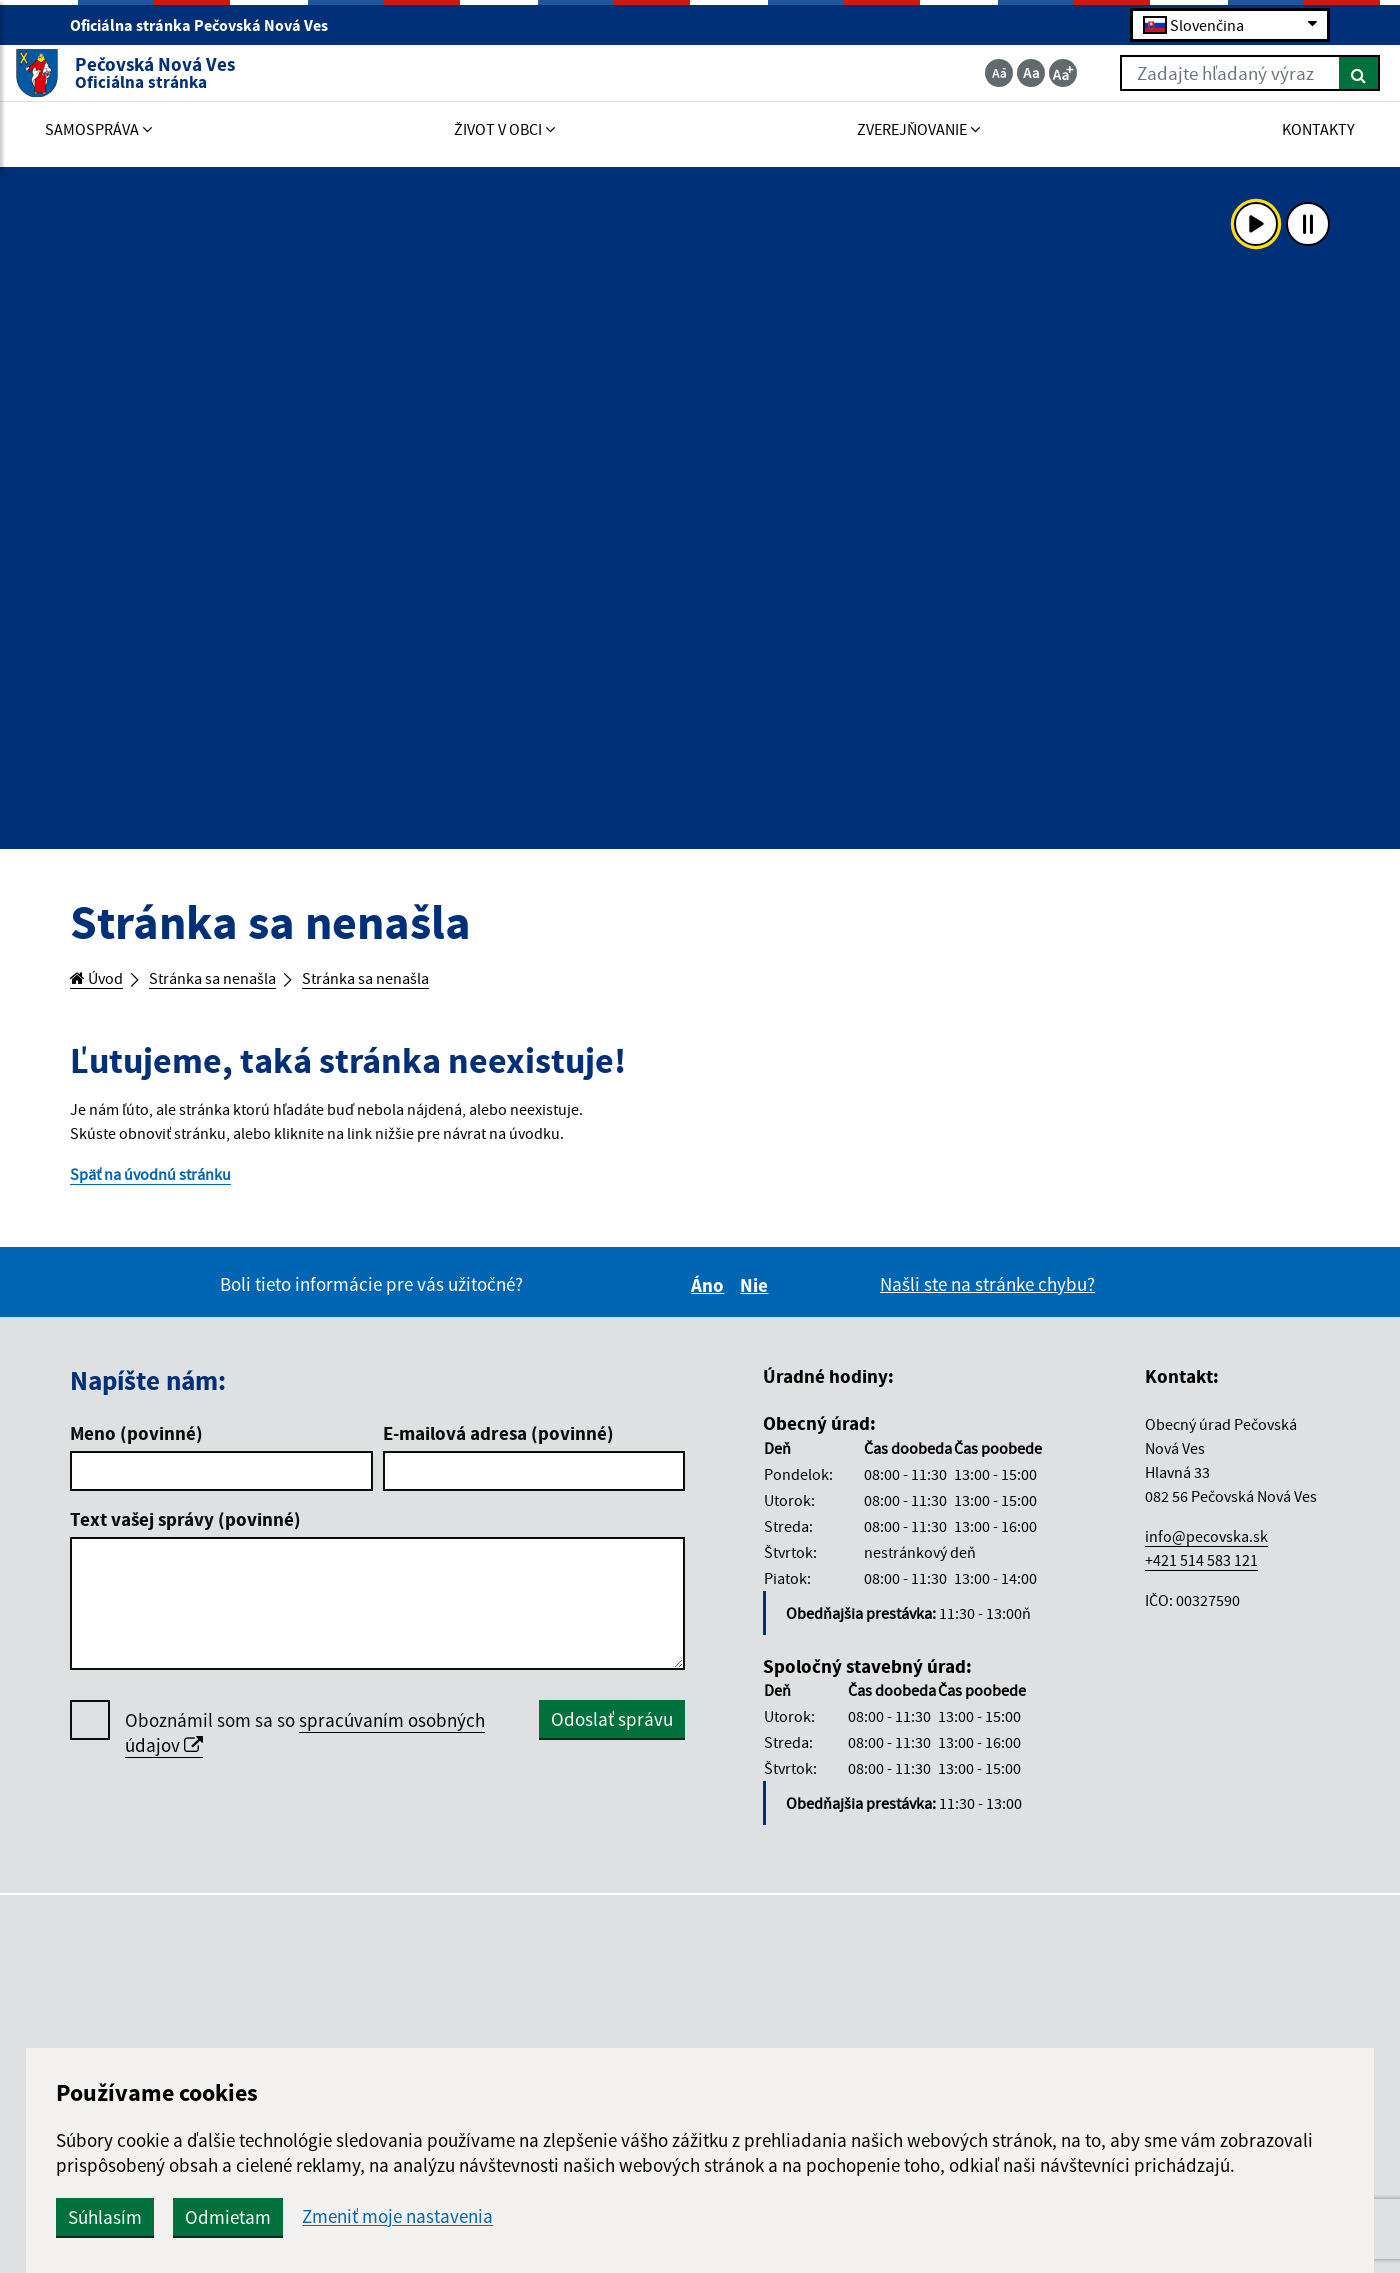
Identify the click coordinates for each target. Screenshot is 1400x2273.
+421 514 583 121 (1201, 1576)
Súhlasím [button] (429, 2217)
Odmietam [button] (552, 2217)
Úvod (102, 980)
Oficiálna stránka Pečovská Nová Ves (207, 26)
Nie (757, 1302)
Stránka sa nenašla (236, 980)
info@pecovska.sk (1206, 1552)
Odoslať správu (612, 1736)
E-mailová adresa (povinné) (498, 1450)
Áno (710, 1302)
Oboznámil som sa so (305, 1750)
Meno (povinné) (136, 1450)
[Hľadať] (1304, 78)
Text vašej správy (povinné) (185, 1536)
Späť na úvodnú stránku (164, 1188)
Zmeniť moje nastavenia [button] (721, 2216)
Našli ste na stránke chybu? (987, 1301)
